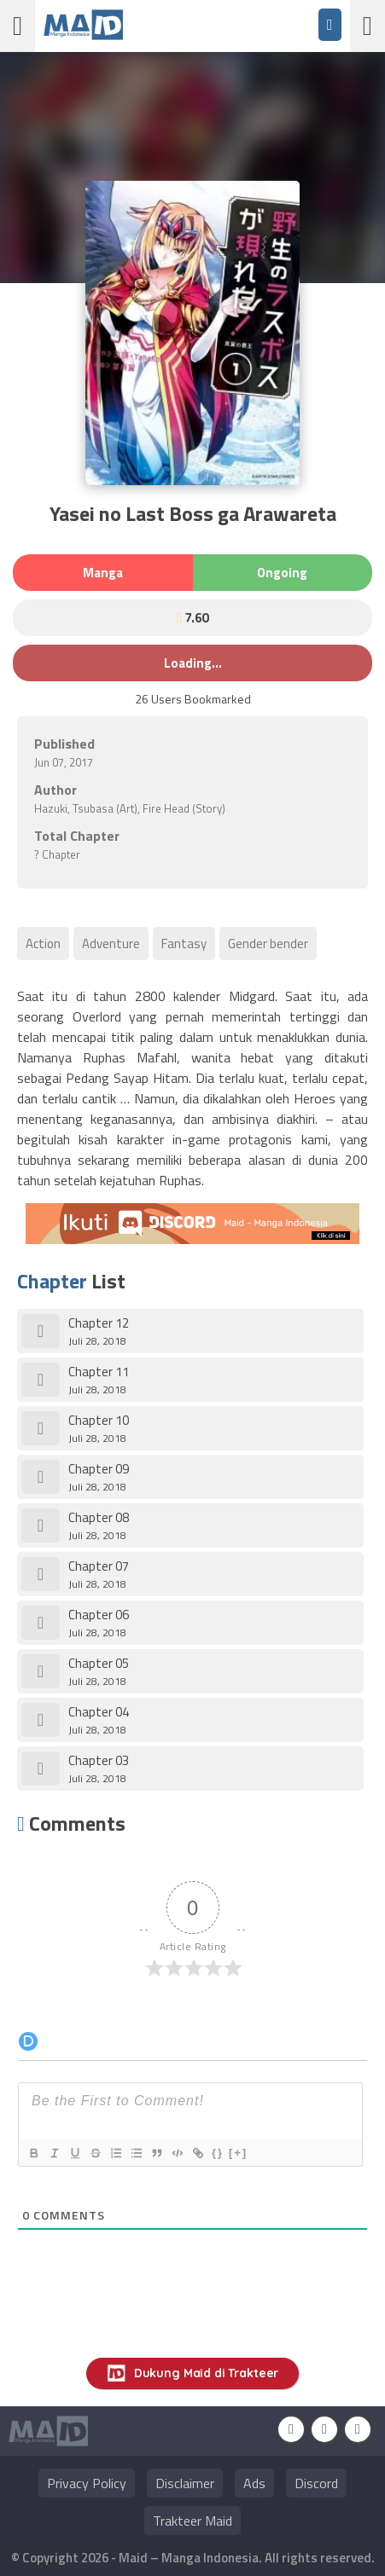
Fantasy (184, 943)
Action (43, 943)
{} (218, 2152)
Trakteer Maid (192, 2520)
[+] (238, 2152)
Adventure (111, 943)
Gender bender (268, 943)
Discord (316, 2483)
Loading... (193, 663)
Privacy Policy (86, 2483)
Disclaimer (184, 2483)
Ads (254, 2483)
